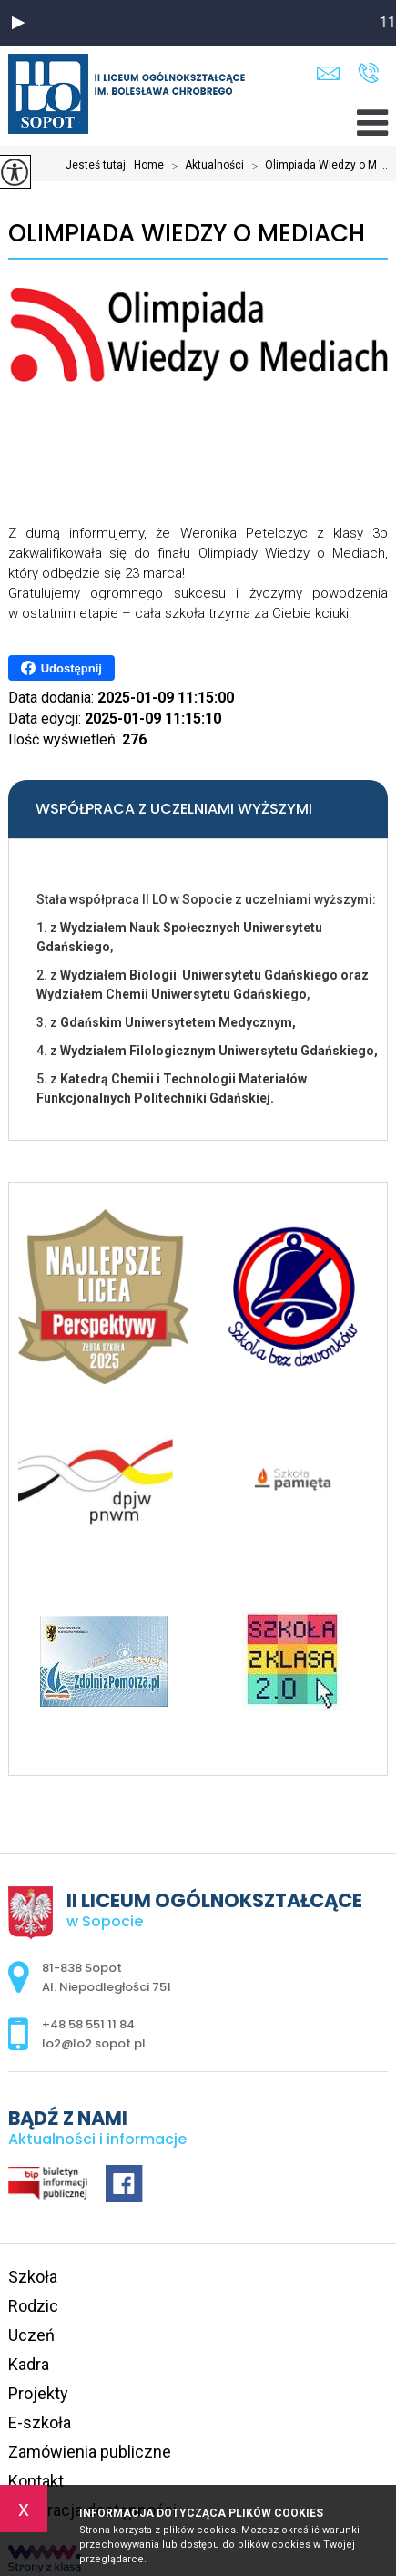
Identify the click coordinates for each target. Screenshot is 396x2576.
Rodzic (33, 2305)
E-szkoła (39, 2422)
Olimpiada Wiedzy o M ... (316, 165)
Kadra (28, 2364)
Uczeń (31, 2335)
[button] (18, 23)
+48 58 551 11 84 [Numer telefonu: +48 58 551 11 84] (88, 2024)
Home (149, 164)
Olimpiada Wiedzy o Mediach (186, 234)
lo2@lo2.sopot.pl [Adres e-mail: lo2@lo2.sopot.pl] (94, 2043)
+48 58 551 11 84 (368, 73)
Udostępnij (61, 668)
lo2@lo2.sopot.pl (328, 73)
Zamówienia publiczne (89, 2451)
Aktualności (204, 165)
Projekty (38, 2393)
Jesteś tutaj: (100, 164)
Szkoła (32, 2276)
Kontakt (36, 2480)
